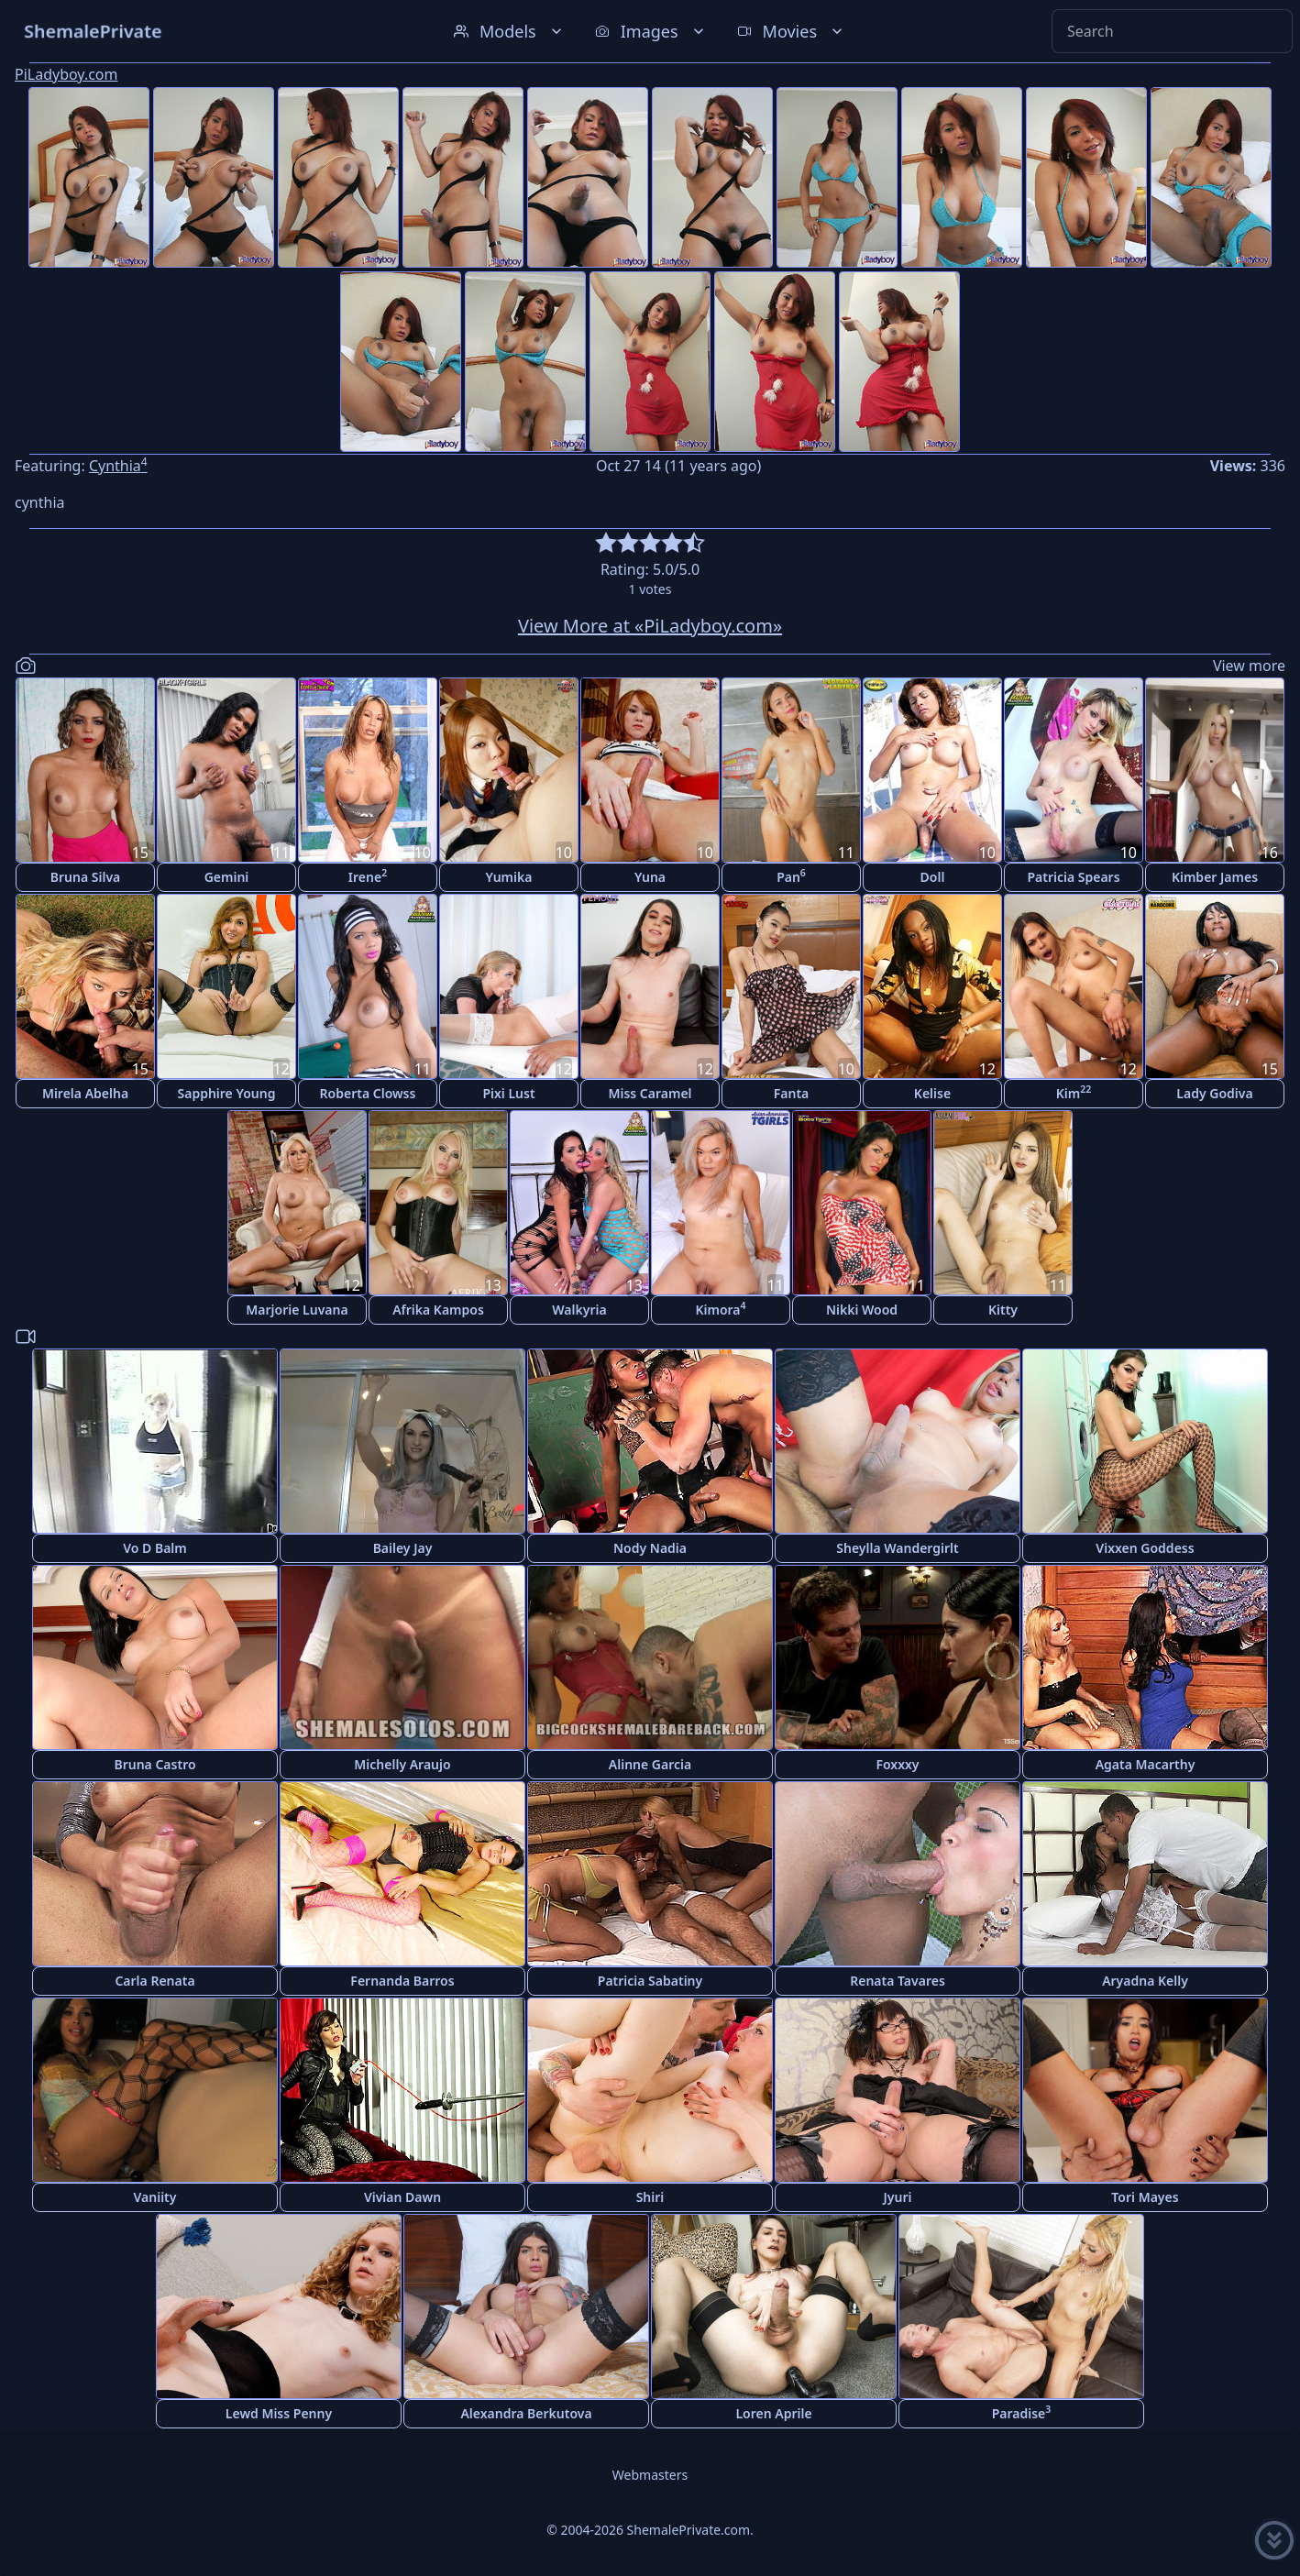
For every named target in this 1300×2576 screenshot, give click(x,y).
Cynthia (118, 466)
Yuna (650, 877)
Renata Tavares (897, 1980)
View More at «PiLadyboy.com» (650, 625)
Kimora (720, 1308)
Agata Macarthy (1145, 1764)
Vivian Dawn (402, 2197)
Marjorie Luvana (296, 1309)
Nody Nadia (650, 1548)
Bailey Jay (403, 1548)
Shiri (650, 2197)
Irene (367, 876)
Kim (1073, 1092)
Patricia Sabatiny (650, 1980)
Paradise (1022, 2412)
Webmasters (650, 2474)
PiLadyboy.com (66, 74)
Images (651, 31)
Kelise (932, 1093)
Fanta (792, 1093)
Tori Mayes (1144, 2197)
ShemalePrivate (93, 30)
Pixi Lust (508, 1093)
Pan (791, 876)
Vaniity (155, 2197)
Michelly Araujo (402, 1764)
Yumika (509, 877)
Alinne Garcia (650, 1764)
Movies (791, 31)
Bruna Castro (154, 1764)
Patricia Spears (1073, 877)
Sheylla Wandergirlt (897, 1548)
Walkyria (579, 1309)
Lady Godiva (1214, 1093)
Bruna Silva (85, 877)
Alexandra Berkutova (525, 2413)
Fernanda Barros (402, 1980)
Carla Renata (154, 1980)
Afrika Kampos (438, 1309)
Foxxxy (897, 1764)
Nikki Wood (862, 1309)
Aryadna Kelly (1145, 1980)
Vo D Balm (155, 1548)
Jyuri (898, 2197)
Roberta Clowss (368, 1093)
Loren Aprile (773, 2413)
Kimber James (1215, 877)
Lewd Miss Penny (279, 2413)
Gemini (226, 877)
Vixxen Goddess (1145, 1548)
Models (510, 31)
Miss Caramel (649, 1093)
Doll (932, 877)
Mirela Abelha (85, 1093)
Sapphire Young (227, 1093)
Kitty (1003, 1309)
